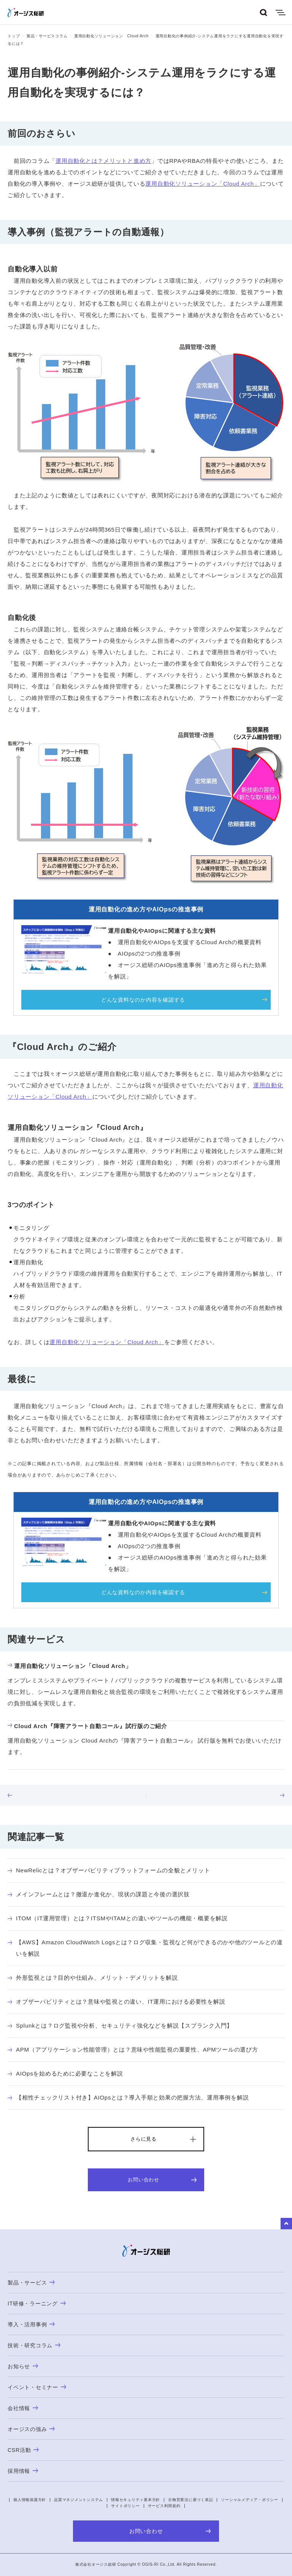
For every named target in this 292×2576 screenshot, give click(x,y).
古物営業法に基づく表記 (190, 2500)
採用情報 (23, 2471)
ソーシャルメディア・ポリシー (249, 2500)
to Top (286, 2223)
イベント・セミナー (37, 2387)
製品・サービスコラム (47, 36)
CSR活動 (23, 2450)
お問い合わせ (162, 2180)
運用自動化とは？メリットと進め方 (103, 161)
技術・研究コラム (34, 2345)
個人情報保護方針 (29, 2500)
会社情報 (23, 2408)
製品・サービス (31, 2283)
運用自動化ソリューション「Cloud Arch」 (202, 183)
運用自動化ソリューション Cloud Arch (111, 36)
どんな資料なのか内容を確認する (143, 1000)
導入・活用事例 (31, 2324)
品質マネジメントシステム (78, 2500)
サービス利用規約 (164, 2506)
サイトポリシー (125, 2506)
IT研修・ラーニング (37, 2303)
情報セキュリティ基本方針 (135, 2500)
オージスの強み (31, 2429)
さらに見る (143, 2139)
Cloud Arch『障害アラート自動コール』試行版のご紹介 (87, 1726)
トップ (14, 36)
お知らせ (23, 2366)
